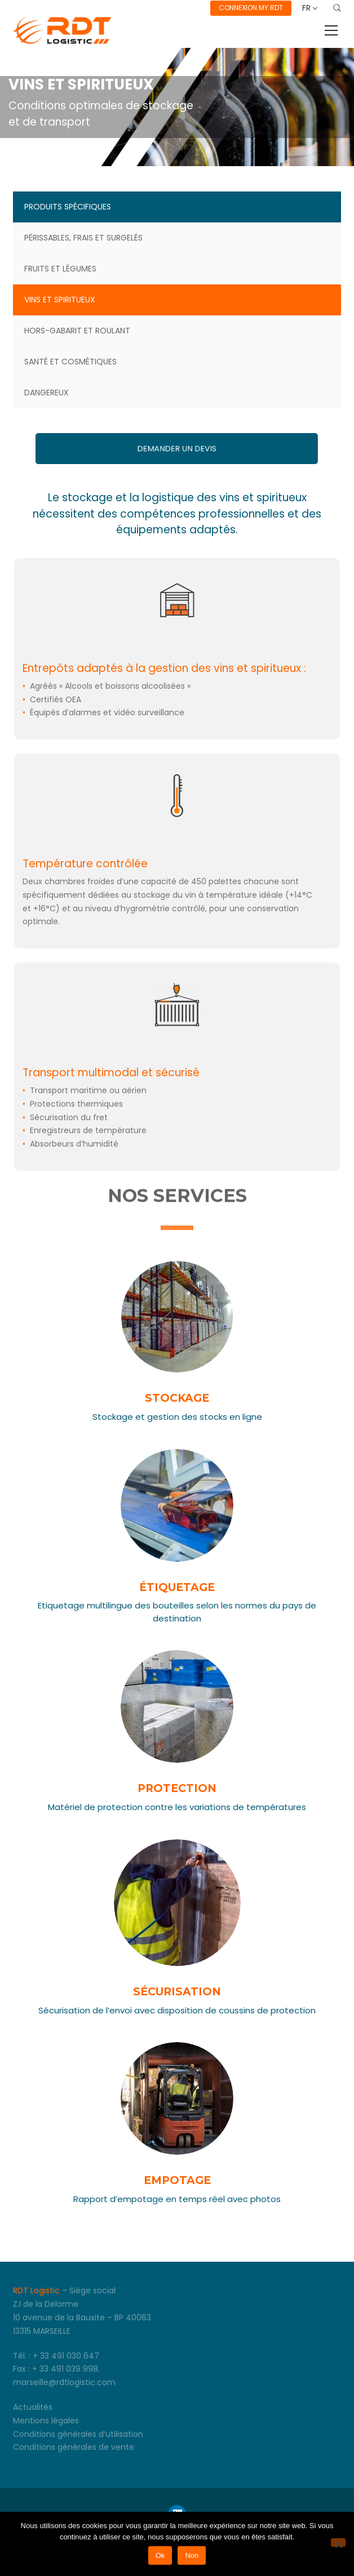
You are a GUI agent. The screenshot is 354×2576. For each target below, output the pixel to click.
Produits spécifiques (67, 206)
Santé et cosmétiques (70, 361)
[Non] (338, 2542)
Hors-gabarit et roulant (77, 330)
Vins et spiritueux (59, 299)
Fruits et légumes (60, 268)
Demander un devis (177, 448)
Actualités (32, 2407)
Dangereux (46, 392)
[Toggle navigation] (331, 30)
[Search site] (337, 8)
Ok (160, 2555)
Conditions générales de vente (73, 2447)
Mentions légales (46, 2420)
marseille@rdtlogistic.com (64, 2382)
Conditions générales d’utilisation (78, 2434)
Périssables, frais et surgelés (83, 237)
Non (191, 2555)
